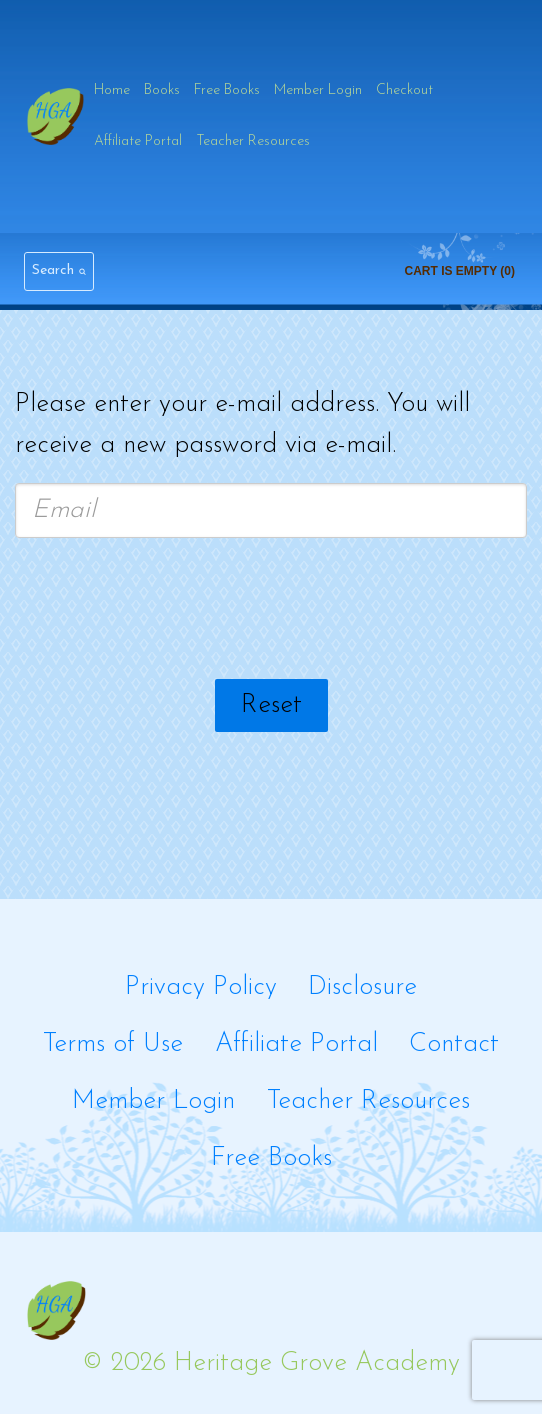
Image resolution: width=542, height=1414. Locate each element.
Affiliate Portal (138, 141)
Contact (454, 1044)
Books (162, 90)
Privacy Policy (201, 987)
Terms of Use (113, 1044)
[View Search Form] (59, 271)
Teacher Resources (253, 141)
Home (112, 90)
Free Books (227, 90)
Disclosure (362, 987)
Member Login (318, 90)
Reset (271, 705)
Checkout (404, 90)
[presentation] (271, 612)
